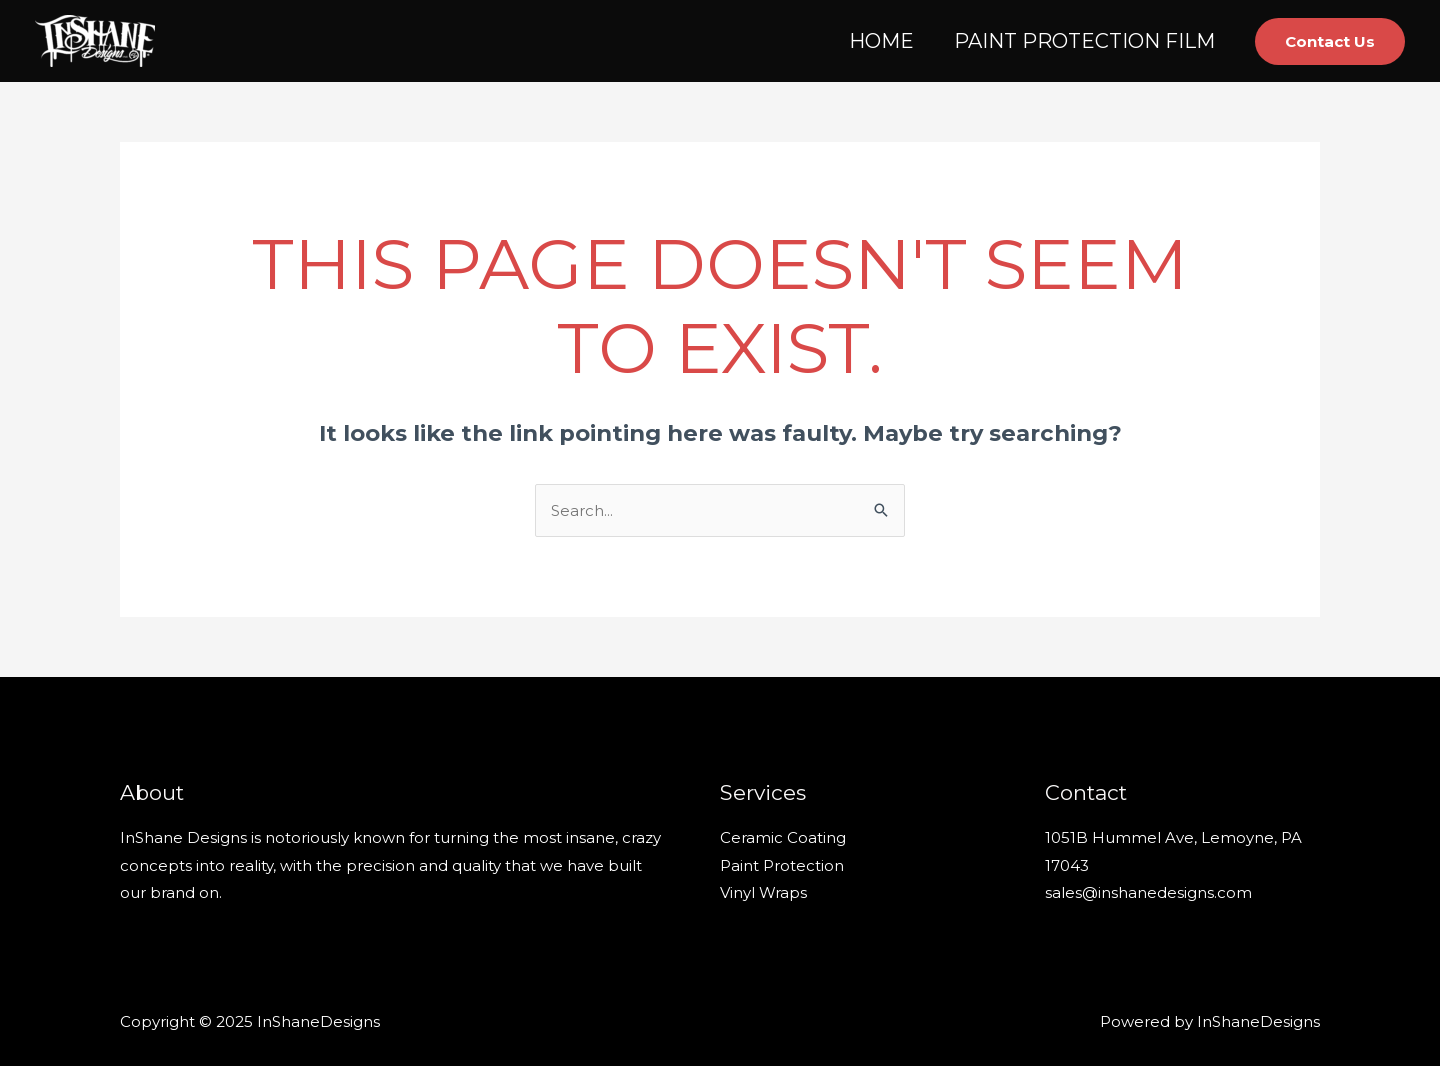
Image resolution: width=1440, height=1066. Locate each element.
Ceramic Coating (783, 837)
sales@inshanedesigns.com (1148, 892)
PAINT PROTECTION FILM (1084, 41)
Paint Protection (782, 865)
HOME (881, 41)
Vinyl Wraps (763, 892)
